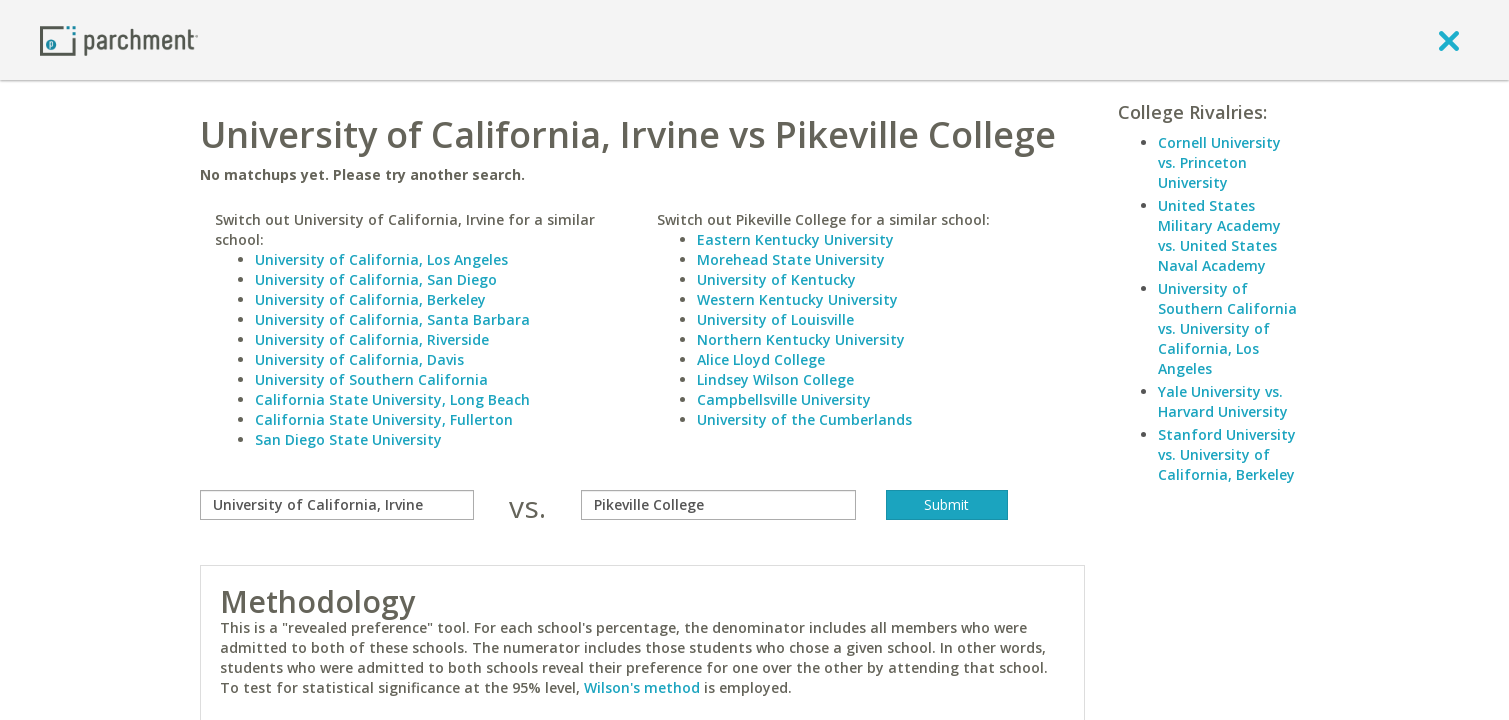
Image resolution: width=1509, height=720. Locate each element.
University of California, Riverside (372, 339)
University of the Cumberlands (804, 419)
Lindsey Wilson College (775, 379)
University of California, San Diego (376, 279)
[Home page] (119, 39)
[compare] (337, 505)
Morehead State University (791, 259)
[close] (1449, 40)
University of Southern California (371, 379)
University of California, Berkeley (370, 299)
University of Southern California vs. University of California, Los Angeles (1227, 328)
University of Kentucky (776, 279)
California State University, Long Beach (392, 399)
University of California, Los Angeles (381, 259)
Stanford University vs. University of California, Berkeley (1227, 454)
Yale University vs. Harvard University (1223, 401)
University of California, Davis (359, 359)
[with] (718, 505)
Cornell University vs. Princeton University (1219, 162)
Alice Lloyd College (761, 359)
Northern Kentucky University (801, 339)
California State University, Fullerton (384, 419)
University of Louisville (775, 319)
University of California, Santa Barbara (392, 319)
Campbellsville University (784, 399)
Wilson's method (642, 687)
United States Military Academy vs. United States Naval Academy (1219, 235)
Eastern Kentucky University (795, 239)
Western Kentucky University (797, 299)
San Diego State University (348, 439)
